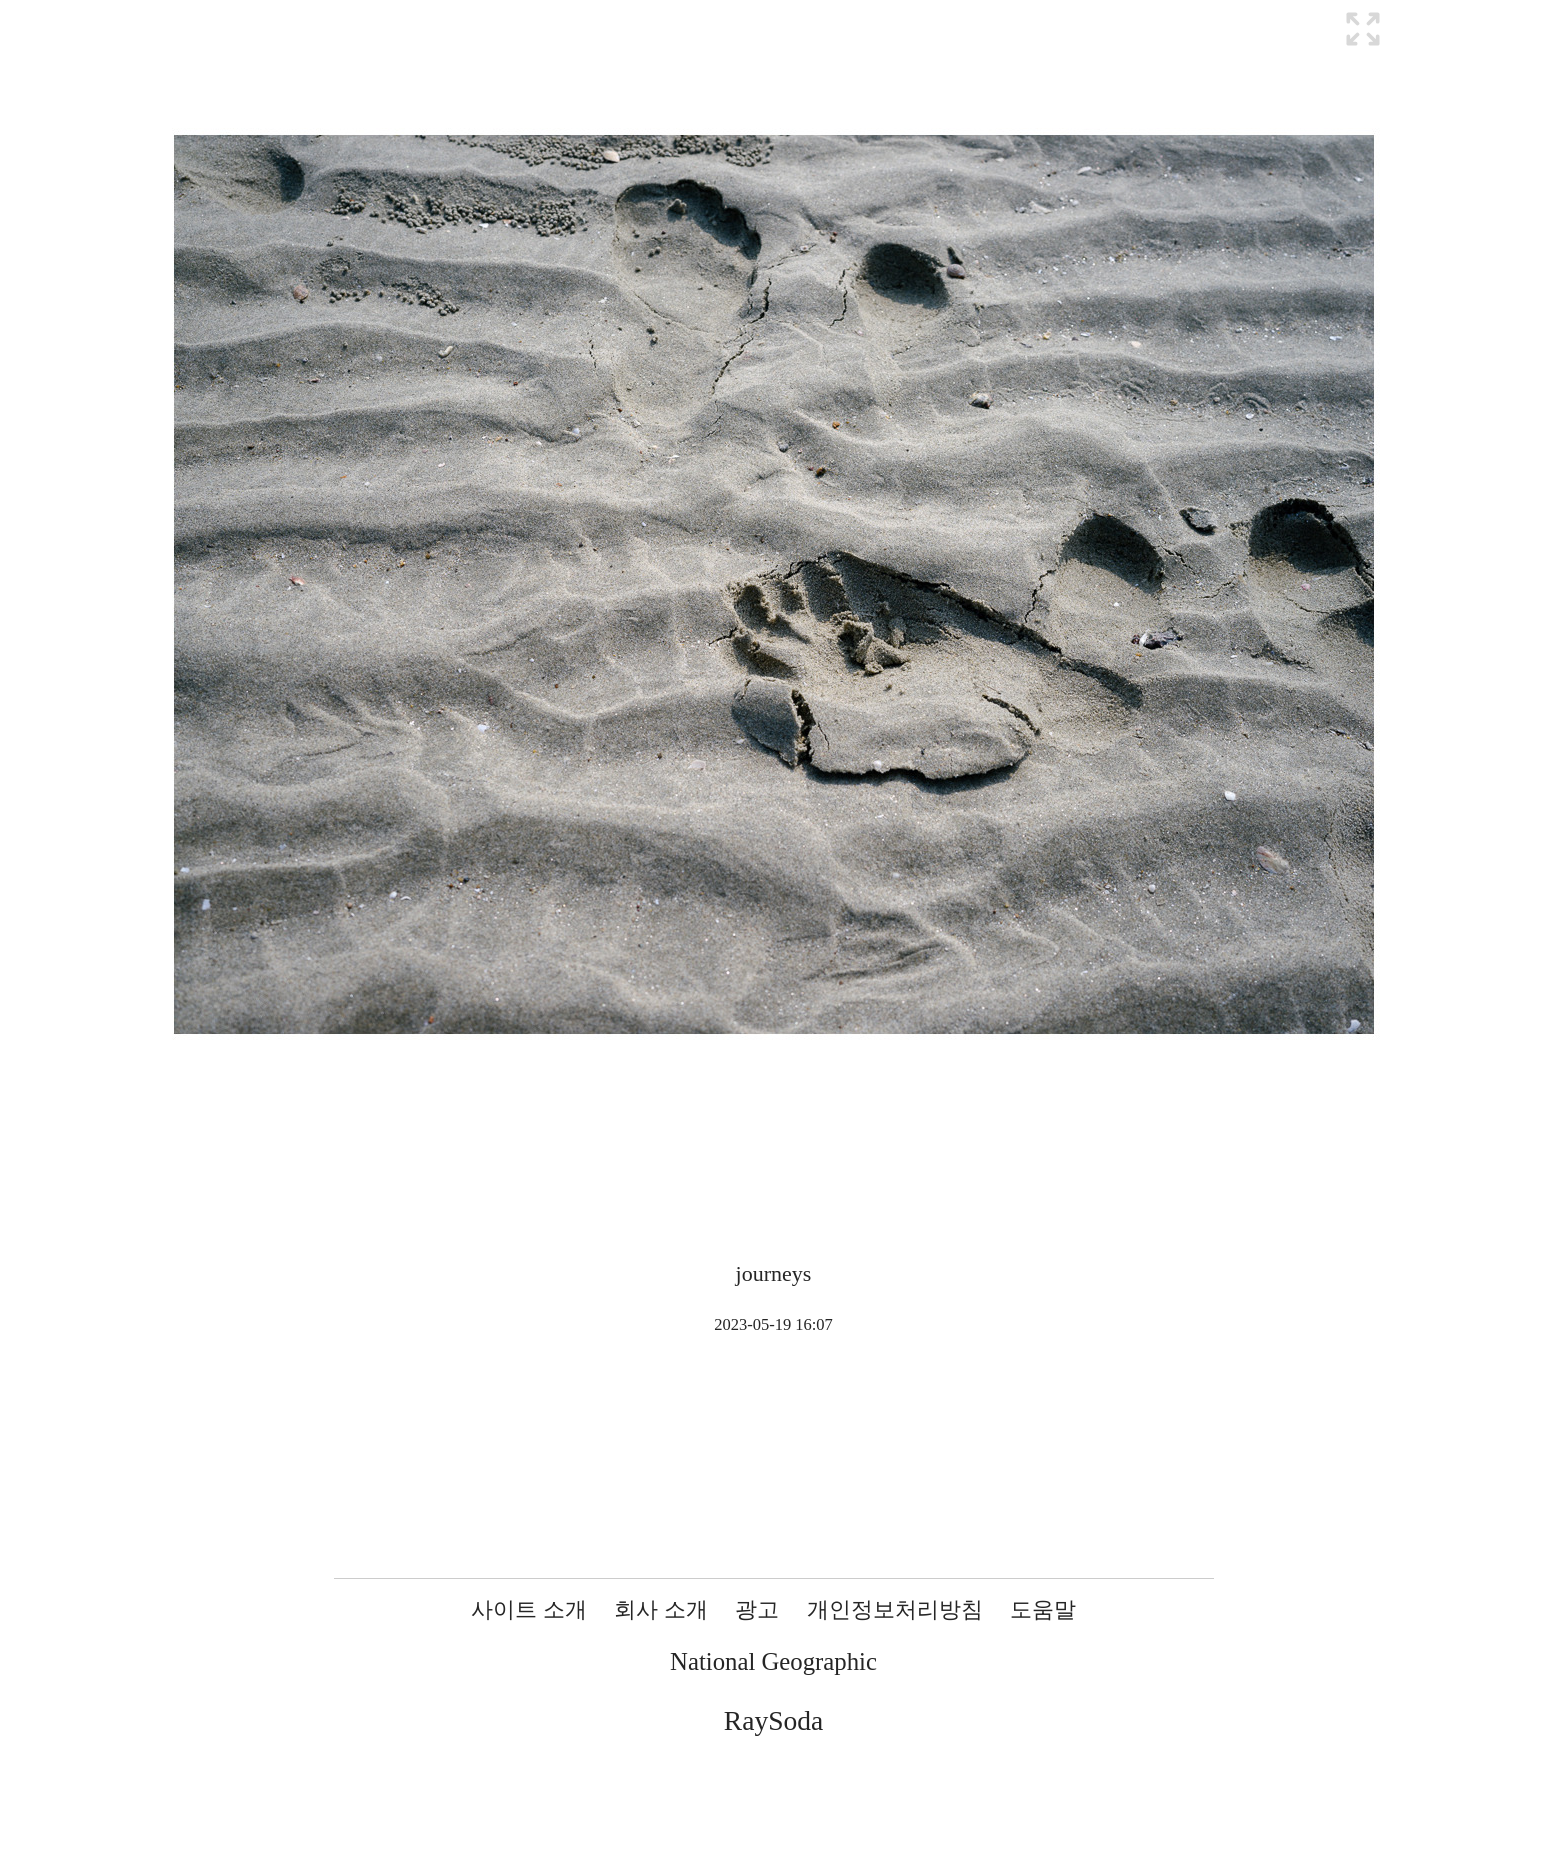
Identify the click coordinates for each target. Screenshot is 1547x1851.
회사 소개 (661, 1609)
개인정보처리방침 (895, 1609)
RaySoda (773, 1720)
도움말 (1043, 1609)
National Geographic (773, 1661)
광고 (757, 1609)
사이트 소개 (529, 1609)
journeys (774, 1273)
